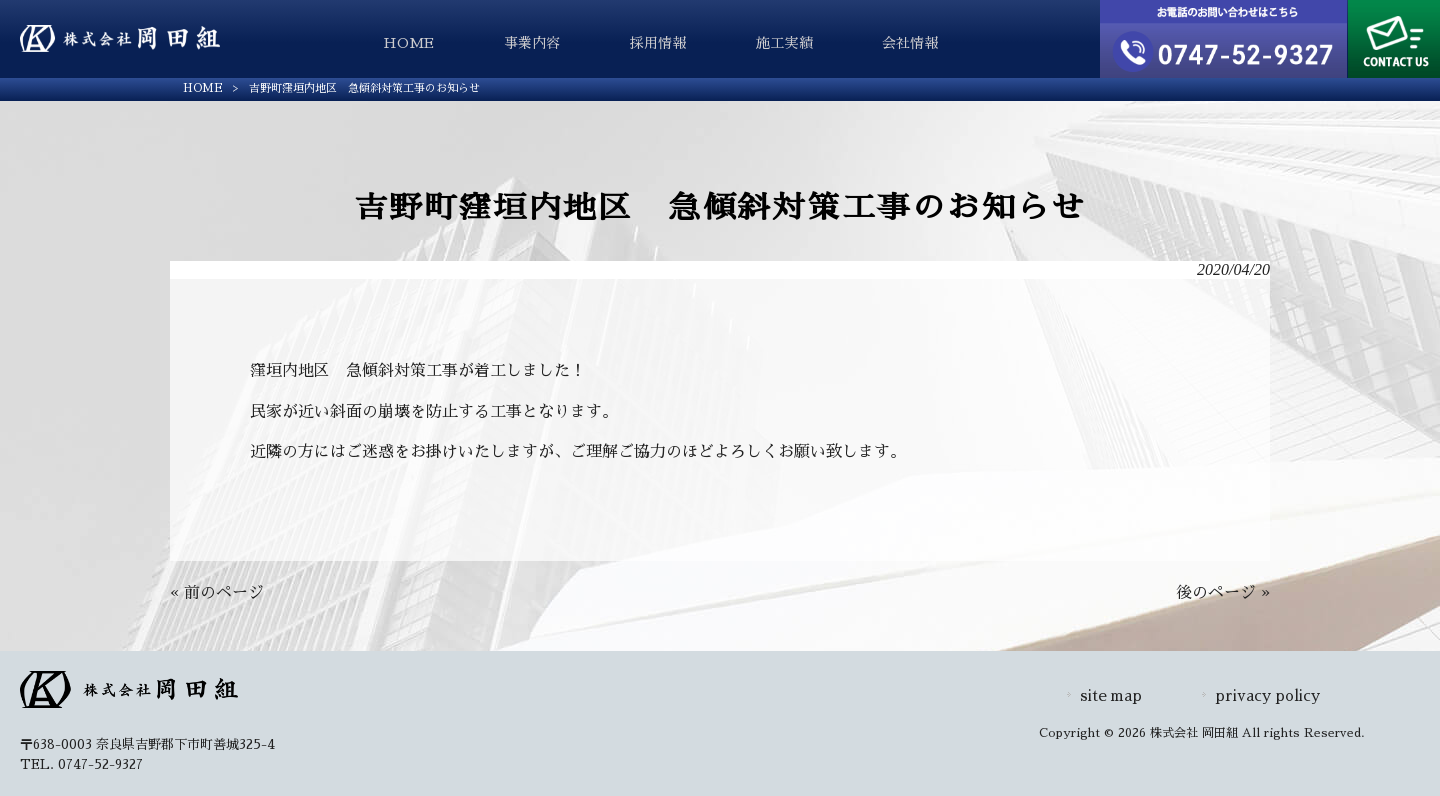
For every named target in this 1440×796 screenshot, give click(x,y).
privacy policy (1267, 696)
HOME (203, 88)
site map (1111, 696)
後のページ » (1223, 593)
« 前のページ (217, 593)
